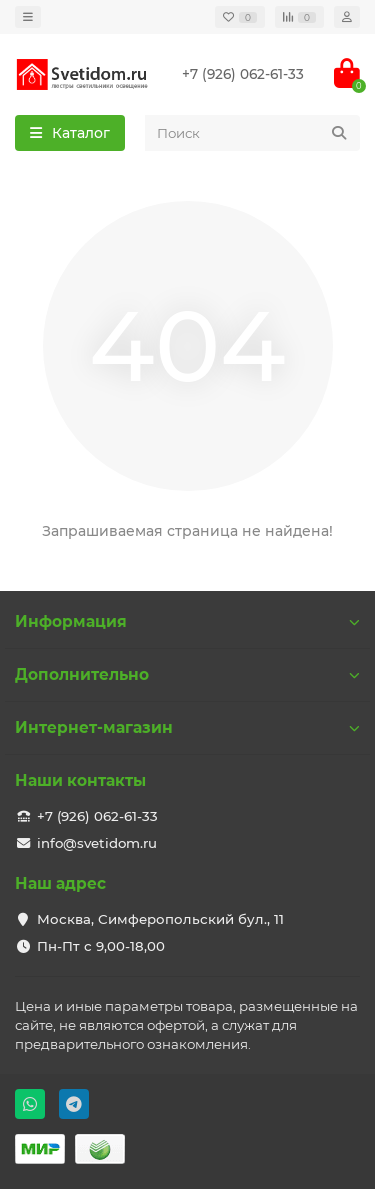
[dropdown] (28, 17)
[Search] (252, 133)
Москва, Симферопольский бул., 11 (160, 919)
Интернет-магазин (187, 727)
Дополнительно (187, 674)
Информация (187, 621)
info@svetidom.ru (97, 843)
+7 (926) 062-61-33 (243, 74)
